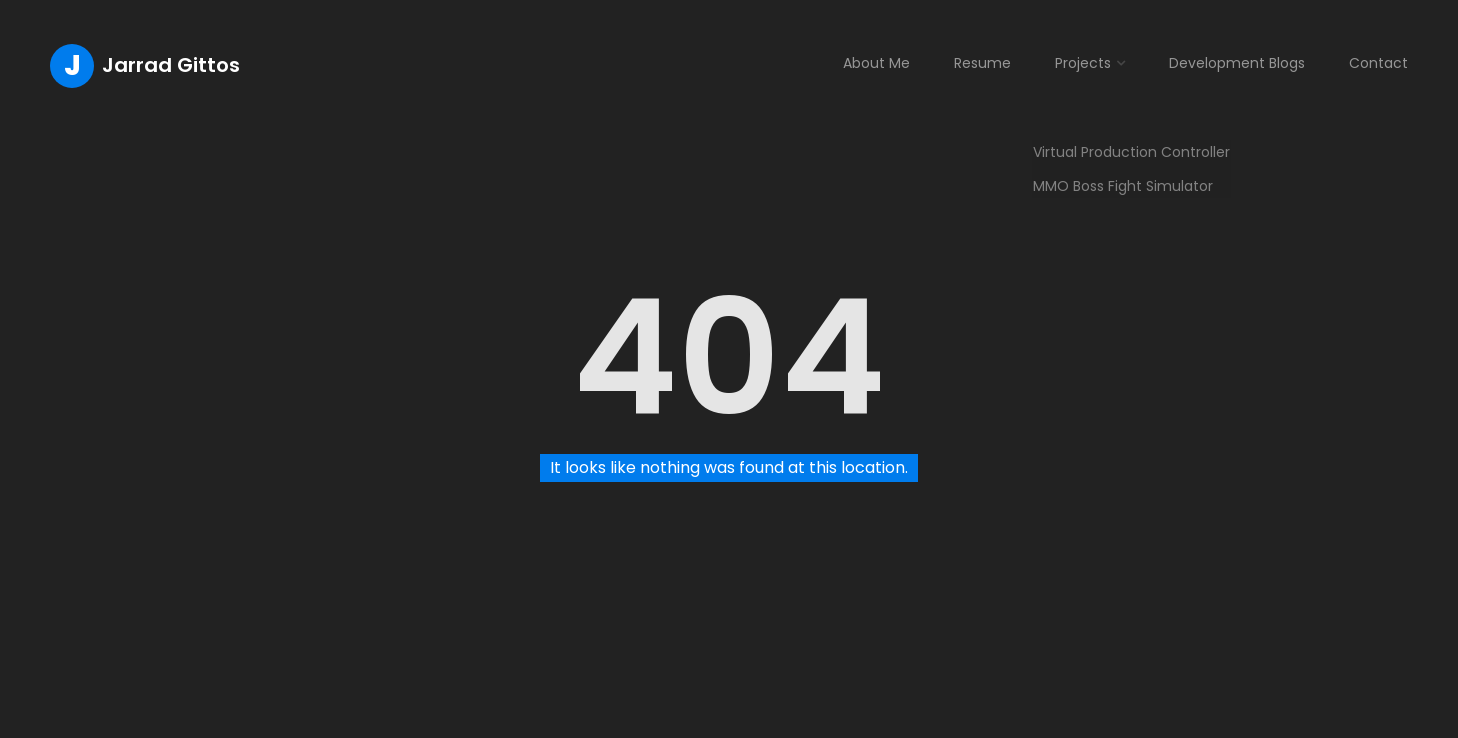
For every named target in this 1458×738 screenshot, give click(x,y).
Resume (982, 63)
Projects (1083, 63)
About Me (876, 63)
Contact (1378, 63)
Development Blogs (1237, 63)
